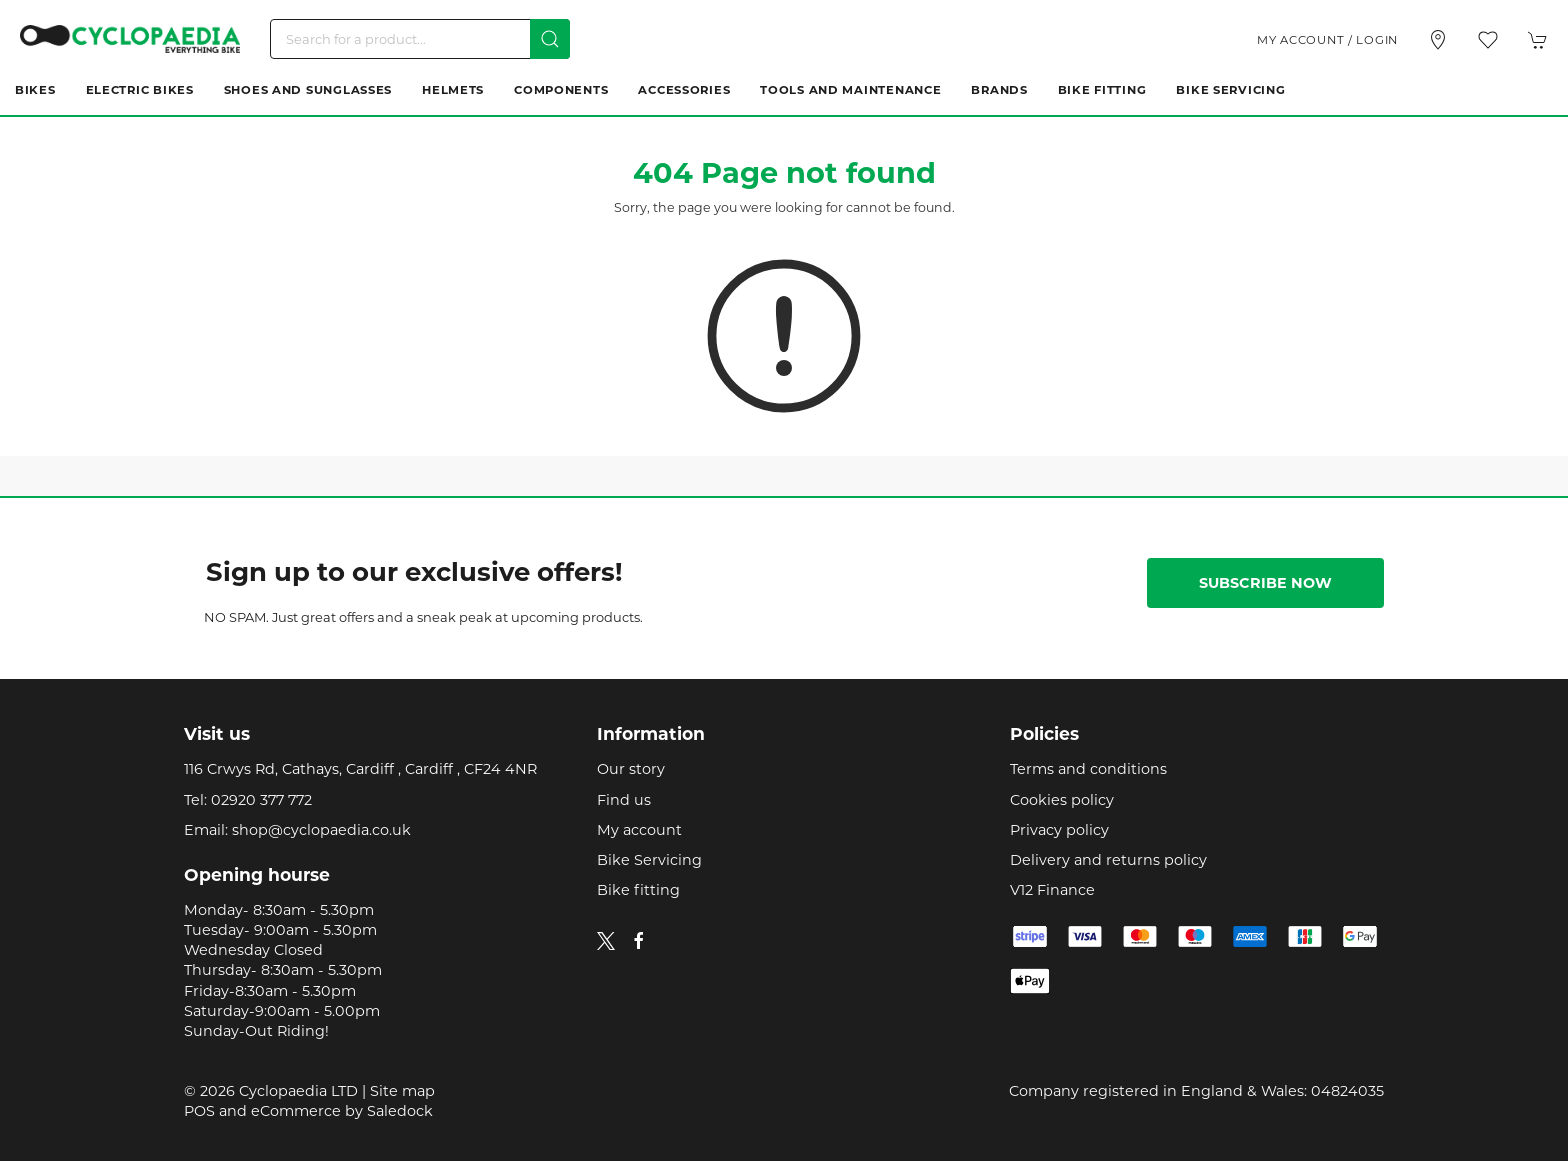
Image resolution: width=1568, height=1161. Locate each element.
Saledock (400, 1111)
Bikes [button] (35, 90)
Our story (631, 769)
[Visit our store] (1438, 40)
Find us (624, 800)
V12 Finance (1052, 890)
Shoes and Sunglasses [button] (308, 90)
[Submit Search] (550, 39)
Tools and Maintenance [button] (850, 90)
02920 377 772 (261, 800)
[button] (1488, 40)
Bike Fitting (1102, 90)
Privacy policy (1059, 830)
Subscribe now (1265, 583)
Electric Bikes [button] (140, 90)
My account (639, 830)
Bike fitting (638, 890)
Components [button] (561, 90)
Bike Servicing (1230, 90)
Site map (402, 1091)
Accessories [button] (684, 90)
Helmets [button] (453, 90)
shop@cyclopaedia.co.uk (321, 830)
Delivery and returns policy (1108, 860)
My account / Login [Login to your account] (1327, 40)
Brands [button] (999, 90)
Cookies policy (1062, 800)
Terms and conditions (1088, 769)
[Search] (420, 39)
